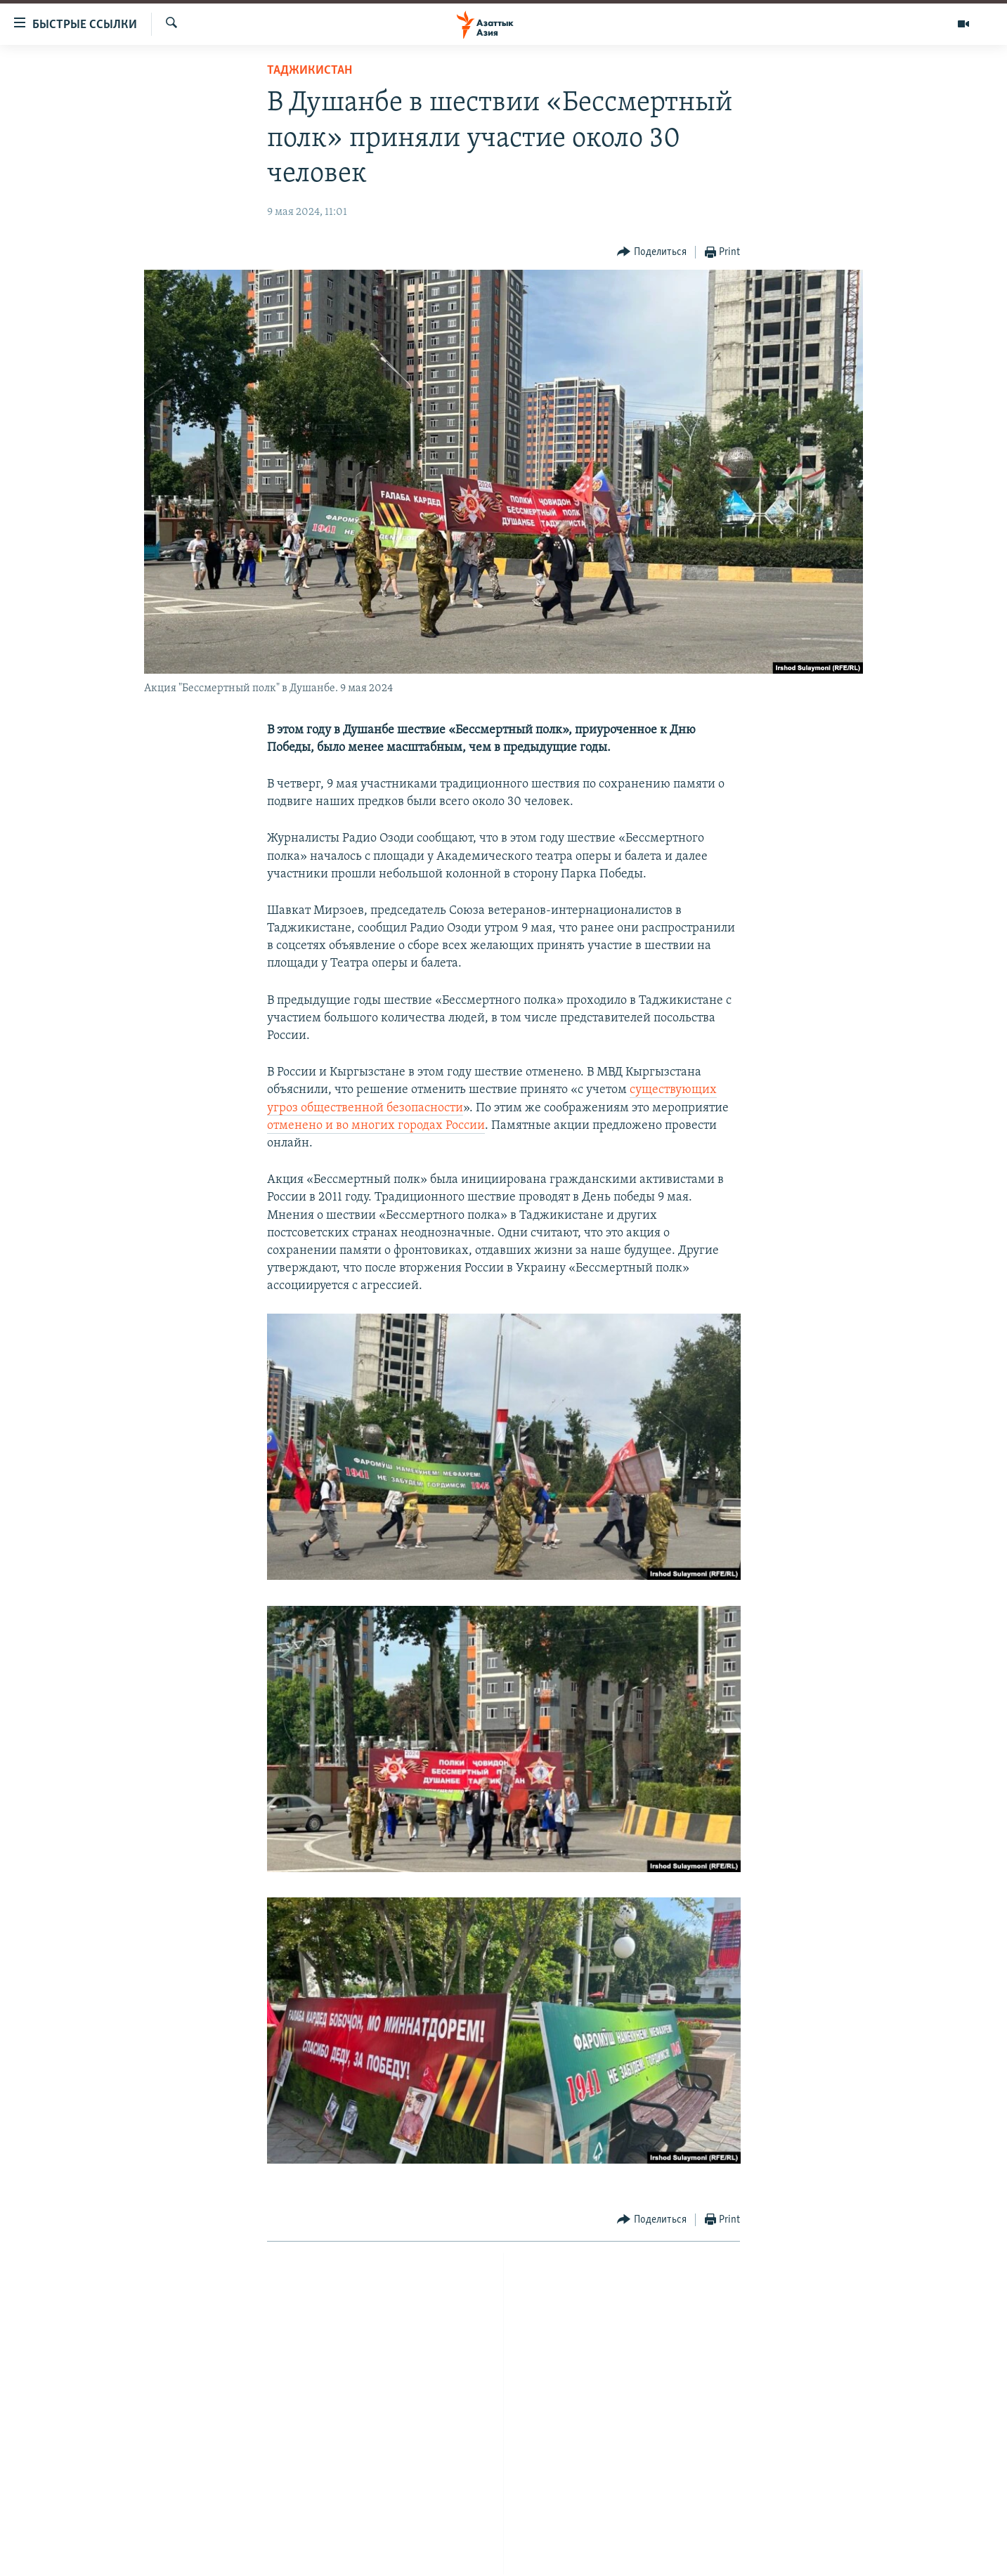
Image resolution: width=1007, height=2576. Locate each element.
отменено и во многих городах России (376, 1125)
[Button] (652, 252)
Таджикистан (309, 70)
